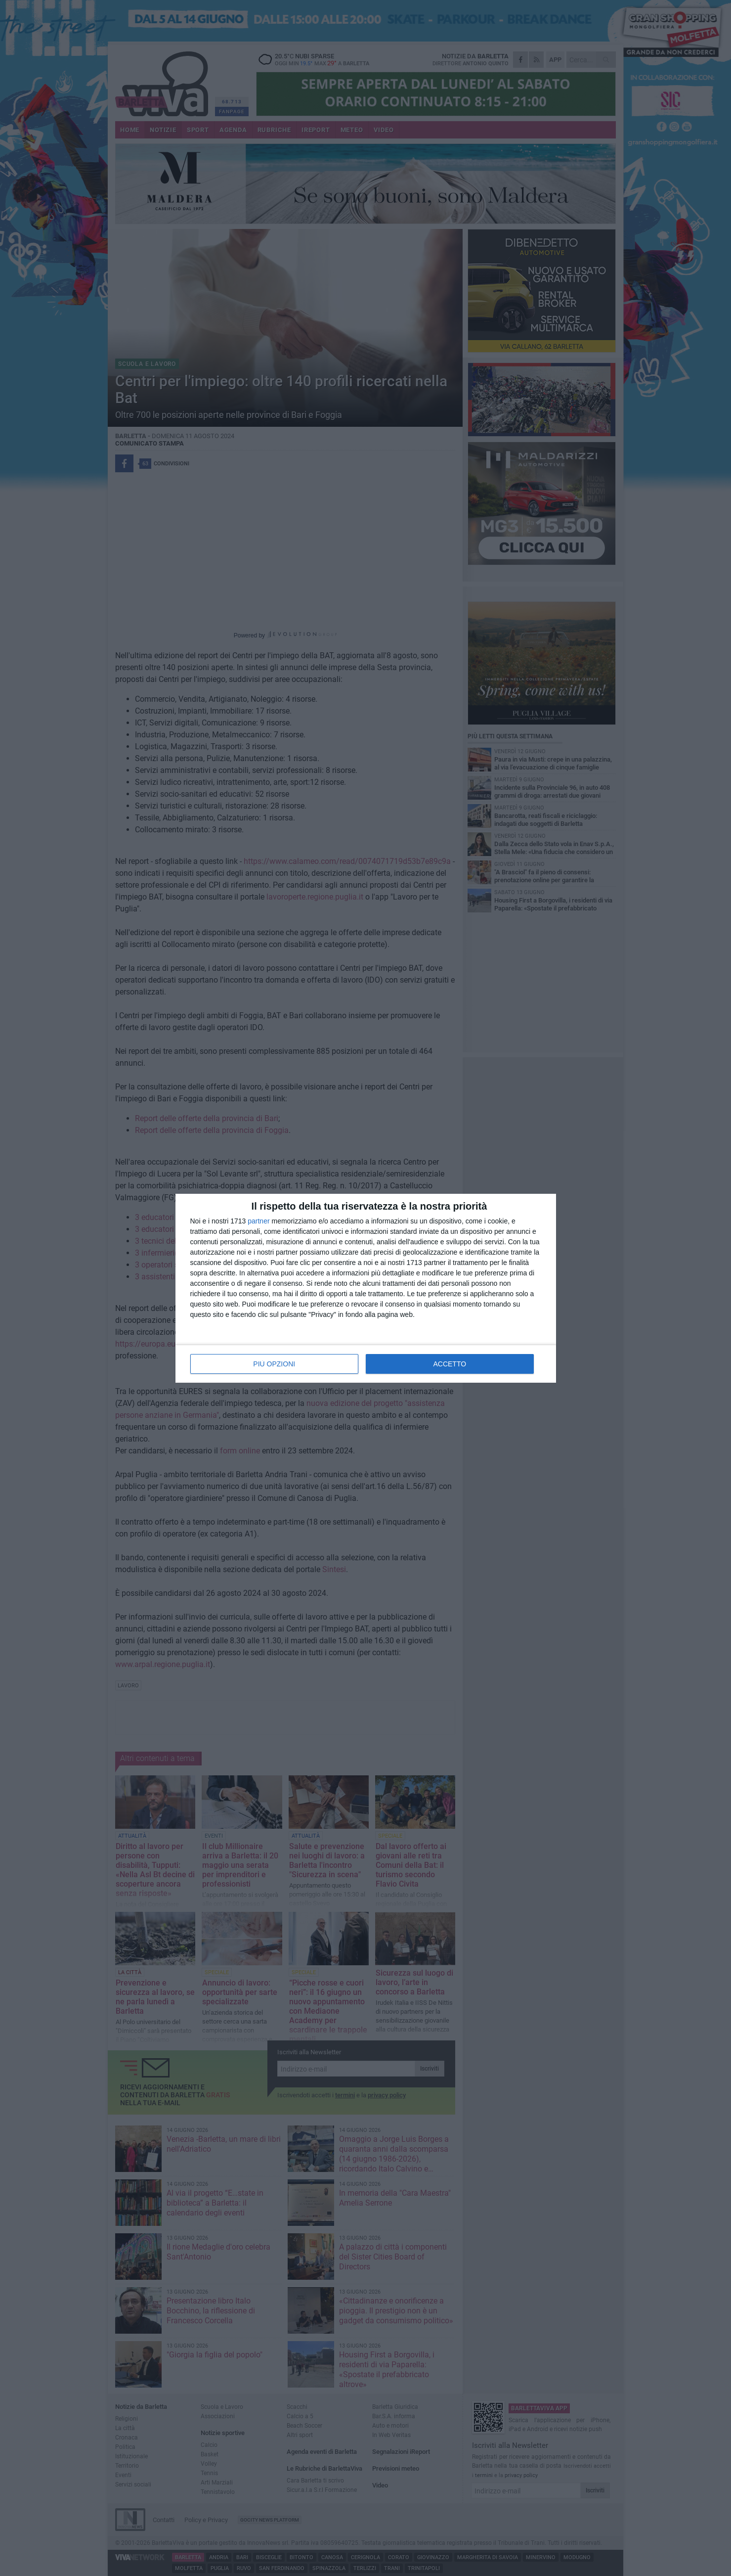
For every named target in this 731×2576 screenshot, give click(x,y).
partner (258, 1221)
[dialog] (365, 1288)
